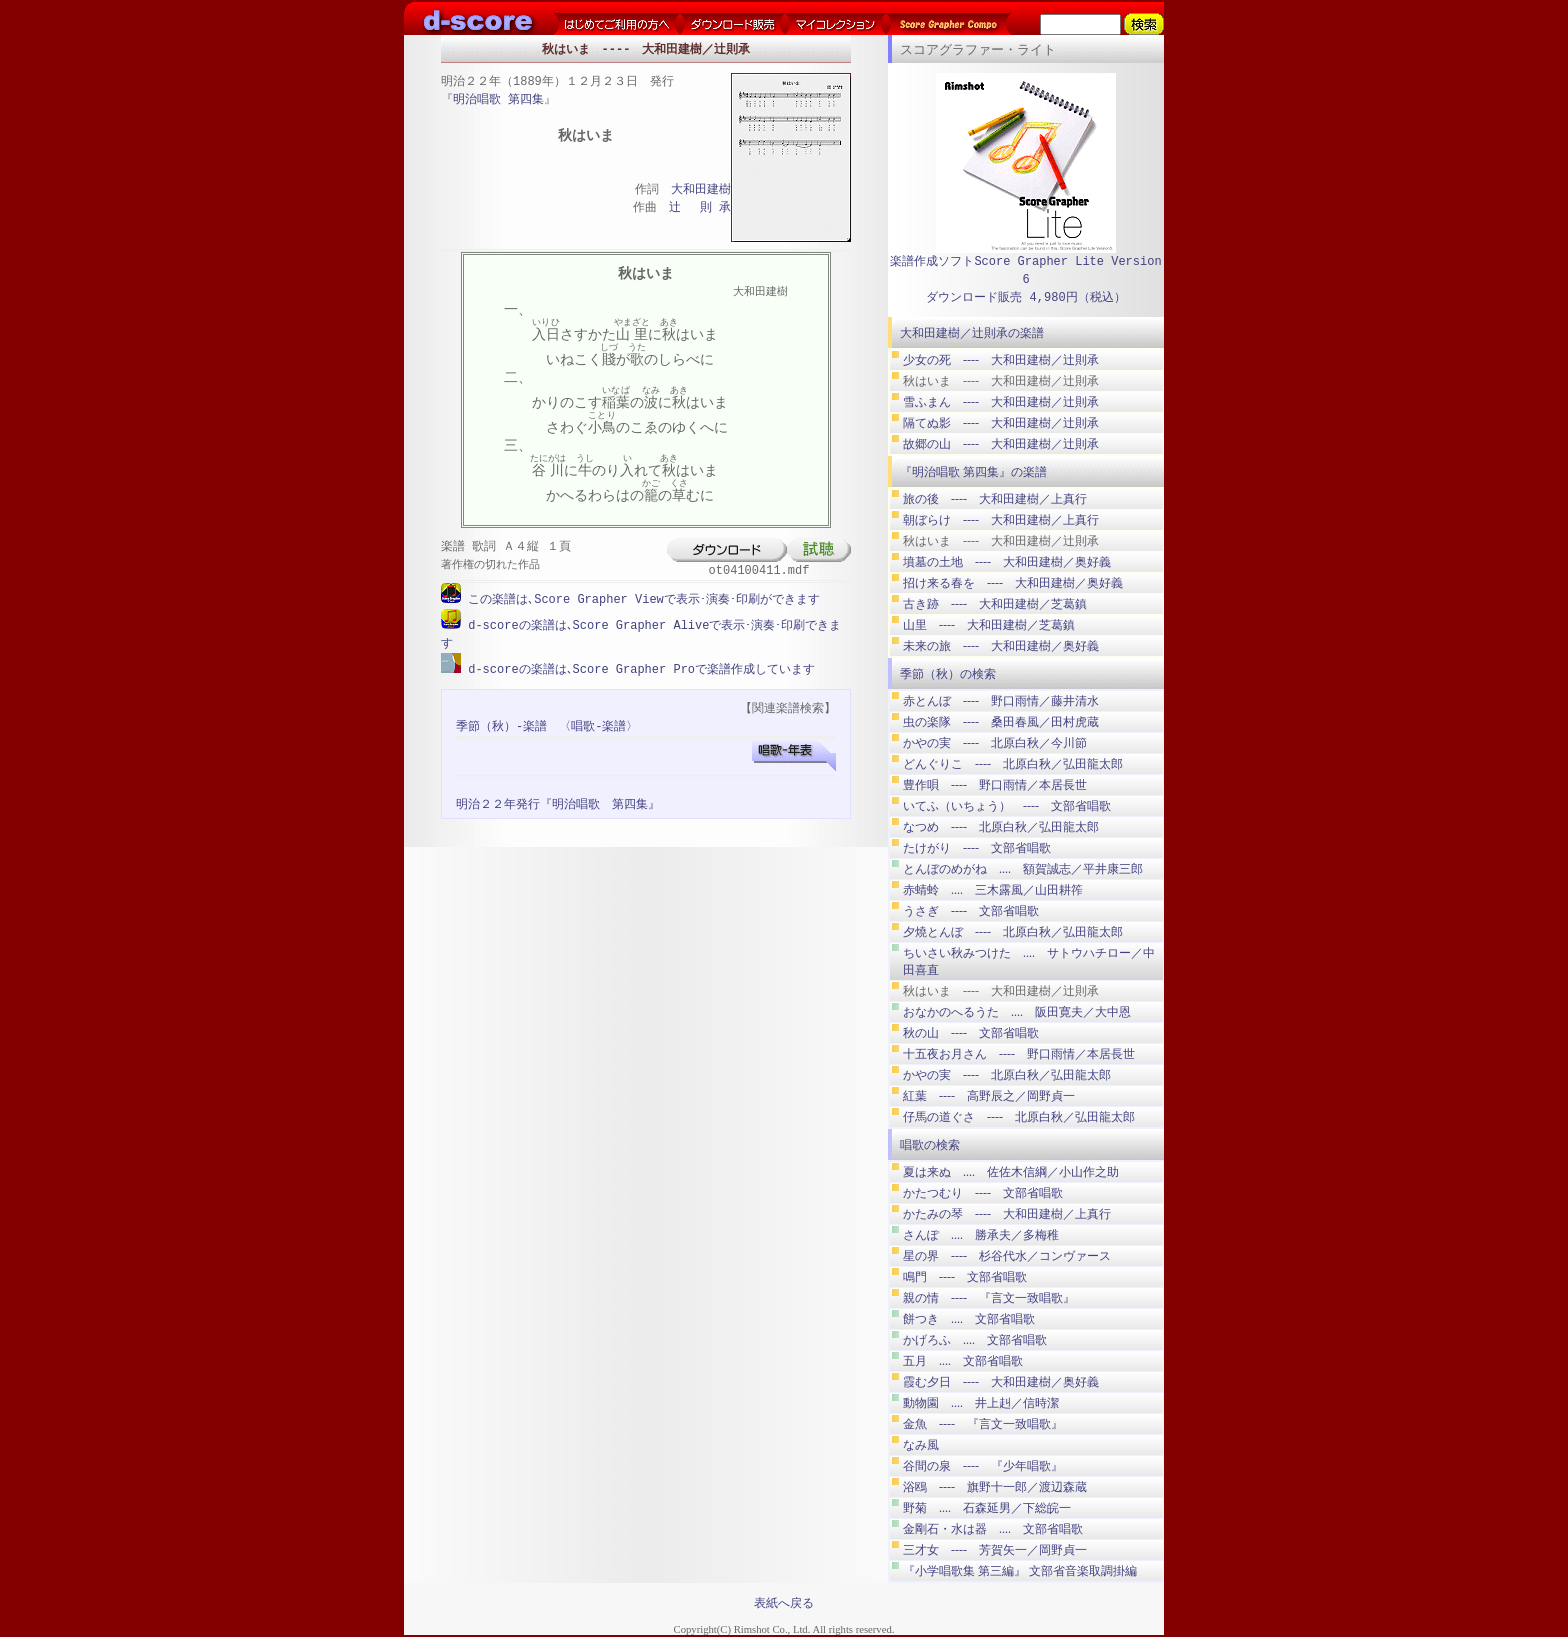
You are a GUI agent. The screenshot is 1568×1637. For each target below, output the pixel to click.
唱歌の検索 (930, 1145)
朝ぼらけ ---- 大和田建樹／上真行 (1001, 520)
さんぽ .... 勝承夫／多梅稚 (981, 1235)
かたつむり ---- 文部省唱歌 (983, 1193)
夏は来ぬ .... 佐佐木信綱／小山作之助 (1011, 1172)
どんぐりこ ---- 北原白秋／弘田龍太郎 (1013, 764)
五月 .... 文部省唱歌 (963, 1361)
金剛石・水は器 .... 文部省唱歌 (993, 1529)
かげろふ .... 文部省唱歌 (975, 1340)
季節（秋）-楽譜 (501, 724)
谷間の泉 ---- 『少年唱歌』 (983, 1466)
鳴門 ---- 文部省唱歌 (965, 1277)
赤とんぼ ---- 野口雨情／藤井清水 (1001, 701)
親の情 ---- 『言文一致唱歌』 (989, 1298)
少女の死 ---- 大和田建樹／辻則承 (1001, 360)
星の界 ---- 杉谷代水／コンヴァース (1007, 1256)
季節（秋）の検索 (948, 674)
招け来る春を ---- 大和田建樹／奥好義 (1013, 583)
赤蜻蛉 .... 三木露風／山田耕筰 (993, 890)
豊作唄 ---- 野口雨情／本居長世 (995, 785)
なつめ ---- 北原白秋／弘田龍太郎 (1001, 827)
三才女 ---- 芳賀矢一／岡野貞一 (995, 1550)
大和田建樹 (701, 190)
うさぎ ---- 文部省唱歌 (971, 911)
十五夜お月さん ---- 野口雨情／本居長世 (1019, 1054)
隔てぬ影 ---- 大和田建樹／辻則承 (1001, 423)
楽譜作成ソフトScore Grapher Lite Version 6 (1025, 270)
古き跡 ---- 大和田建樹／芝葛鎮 (995, 604)
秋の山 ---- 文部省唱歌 (971, 1033)
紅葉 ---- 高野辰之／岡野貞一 (989, 1096)
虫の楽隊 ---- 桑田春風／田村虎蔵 (1001, 722)
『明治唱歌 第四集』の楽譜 (973, 472)
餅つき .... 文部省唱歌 (969, 1319)
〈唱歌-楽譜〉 (598, 724)
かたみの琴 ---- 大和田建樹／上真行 (1007, 1214)
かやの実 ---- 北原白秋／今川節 (995, 743)
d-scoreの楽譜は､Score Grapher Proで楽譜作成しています (638, 667)
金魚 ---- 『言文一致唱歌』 (983, 1424)
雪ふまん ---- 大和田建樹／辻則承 (1001, 402)
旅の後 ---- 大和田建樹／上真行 (995, 499)
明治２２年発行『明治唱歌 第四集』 (558, 802)
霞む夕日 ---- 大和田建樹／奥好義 (1001, 1382)
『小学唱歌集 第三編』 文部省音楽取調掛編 (1020, 1571)
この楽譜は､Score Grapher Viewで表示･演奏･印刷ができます (640, 599)
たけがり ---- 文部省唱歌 (977, 848)
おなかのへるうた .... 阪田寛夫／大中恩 (1017, 1012)
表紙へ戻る (784, 1603)
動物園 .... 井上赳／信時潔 (981, 1403)
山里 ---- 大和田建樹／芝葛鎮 (989, 625)
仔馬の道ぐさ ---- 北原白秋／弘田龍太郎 (1019, 1117)
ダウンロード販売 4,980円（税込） (1025, 297)
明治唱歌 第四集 (498, 100)
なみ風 (921, 1445)
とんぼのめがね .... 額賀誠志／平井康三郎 (1023, 869)
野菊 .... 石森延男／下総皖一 (987, 1508)
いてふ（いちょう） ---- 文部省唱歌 (1007, 806)
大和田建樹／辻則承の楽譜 (972, 333)
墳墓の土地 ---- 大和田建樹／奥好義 (1007, 562)
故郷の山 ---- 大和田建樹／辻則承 (1001, 444)
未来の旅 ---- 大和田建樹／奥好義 (1001, 646)
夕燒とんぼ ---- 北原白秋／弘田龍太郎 (1013, 932)
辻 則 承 (700, 208)
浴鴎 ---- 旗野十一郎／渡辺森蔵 (995, 1487)
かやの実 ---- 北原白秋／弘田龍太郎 (1007, 1075)
